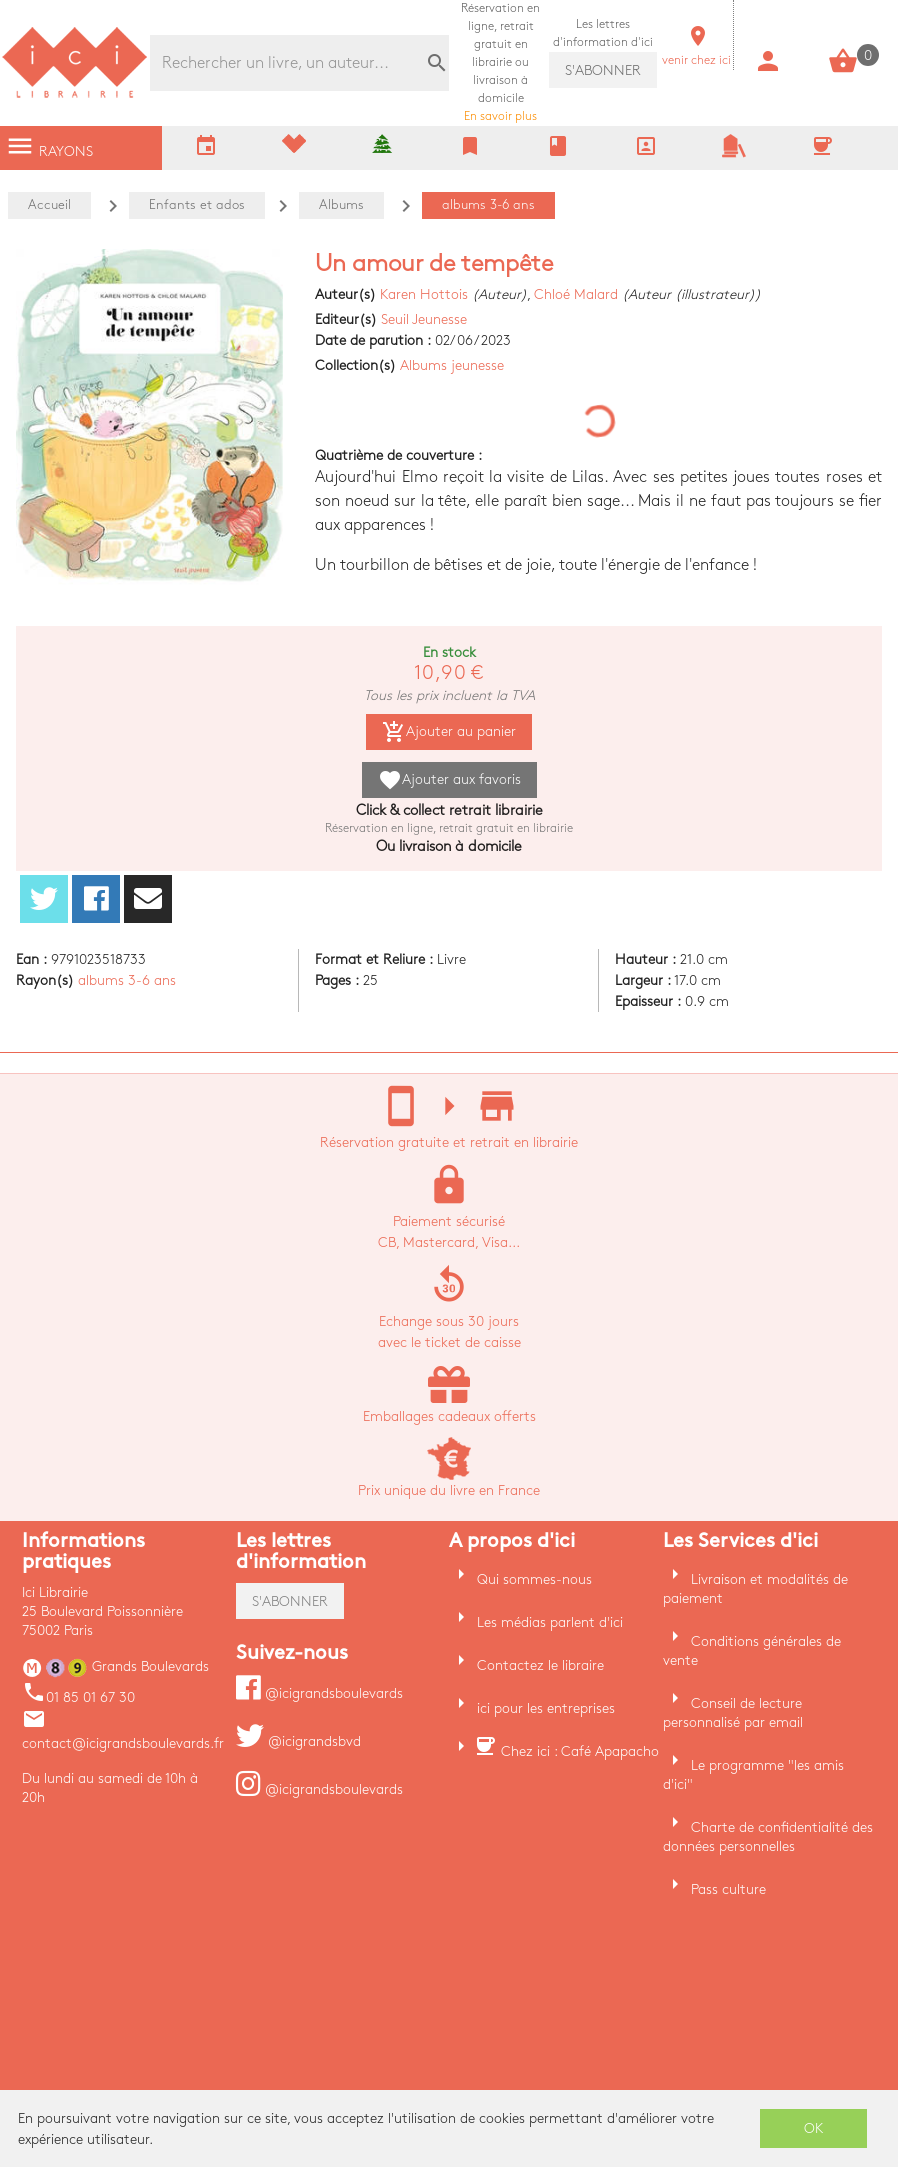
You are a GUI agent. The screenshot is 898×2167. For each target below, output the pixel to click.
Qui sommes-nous (534, 1579)
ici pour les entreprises (546, 1708)
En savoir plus (500, 62)
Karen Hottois (424, 294)
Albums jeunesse (452, 365)
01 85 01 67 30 (78, 1697)
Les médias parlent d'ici (550, 1622)
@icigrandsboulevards (319, 1693)
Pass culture (728, 1889)
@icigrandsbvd (298, 1741)
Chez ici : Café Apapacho (580, 1751)
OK (814, 2128)
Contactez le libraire (540, 1665)
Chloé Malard (576, 294)
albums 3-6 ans (127, 980)
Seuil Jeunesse (424, 319)
